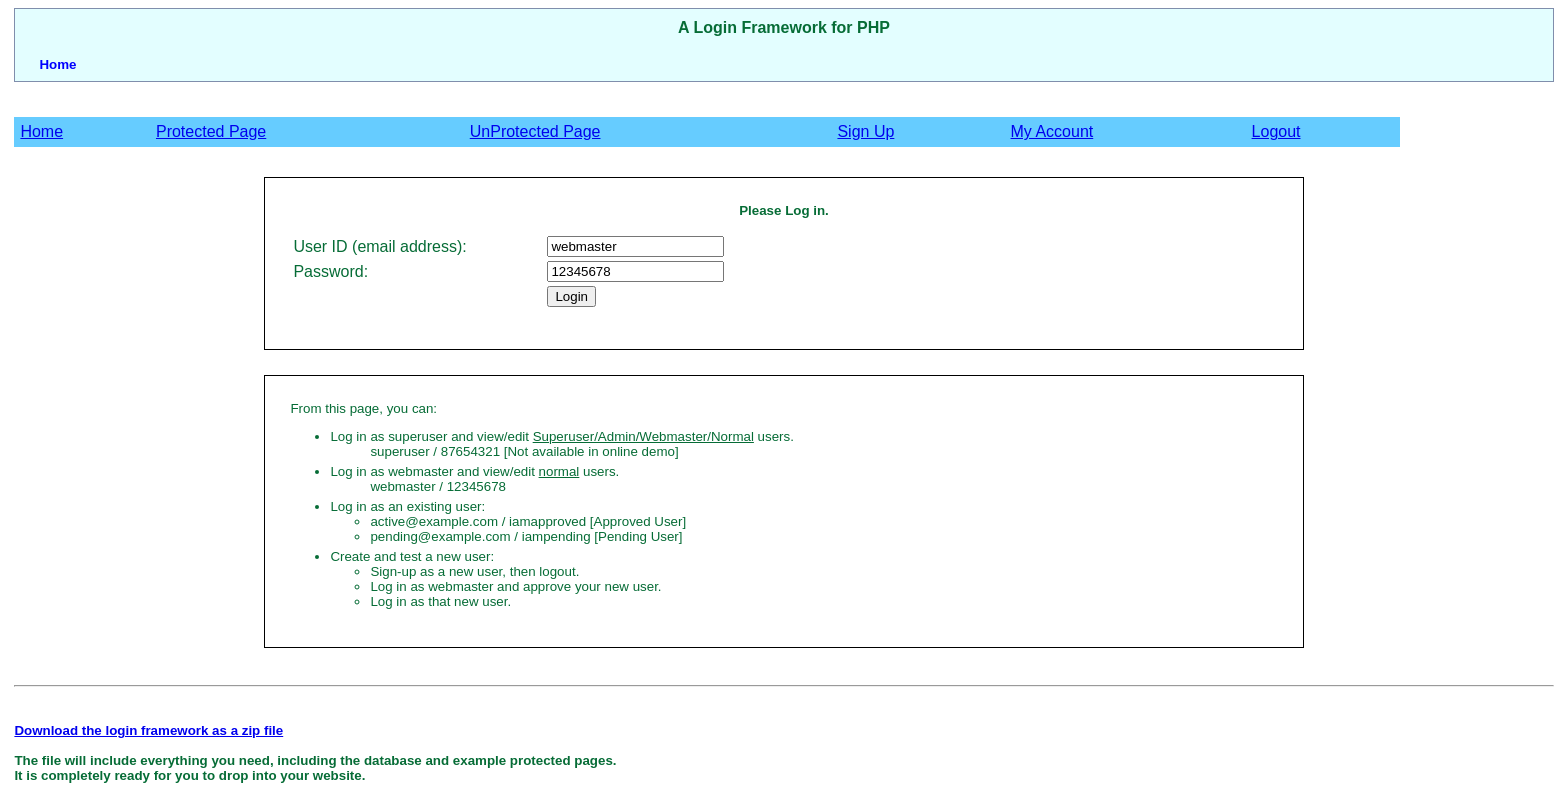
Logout (1276, 131)
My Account (1052, 131)
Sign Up (865, 131)
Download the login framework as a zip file (148, 730)
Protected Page (211, 131)
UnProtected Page (535, 131)
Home (57, 64)
